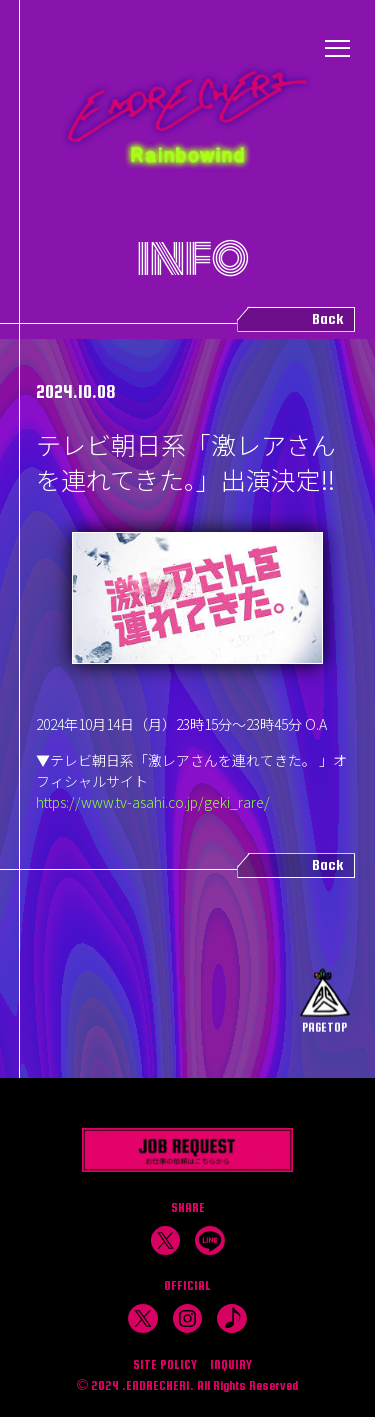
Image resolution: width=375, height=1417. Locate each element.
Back (328, 318)
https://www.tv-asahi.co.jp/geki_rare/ (153, 802)
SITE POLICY (165, 1364)
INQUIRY (231, 1364)
